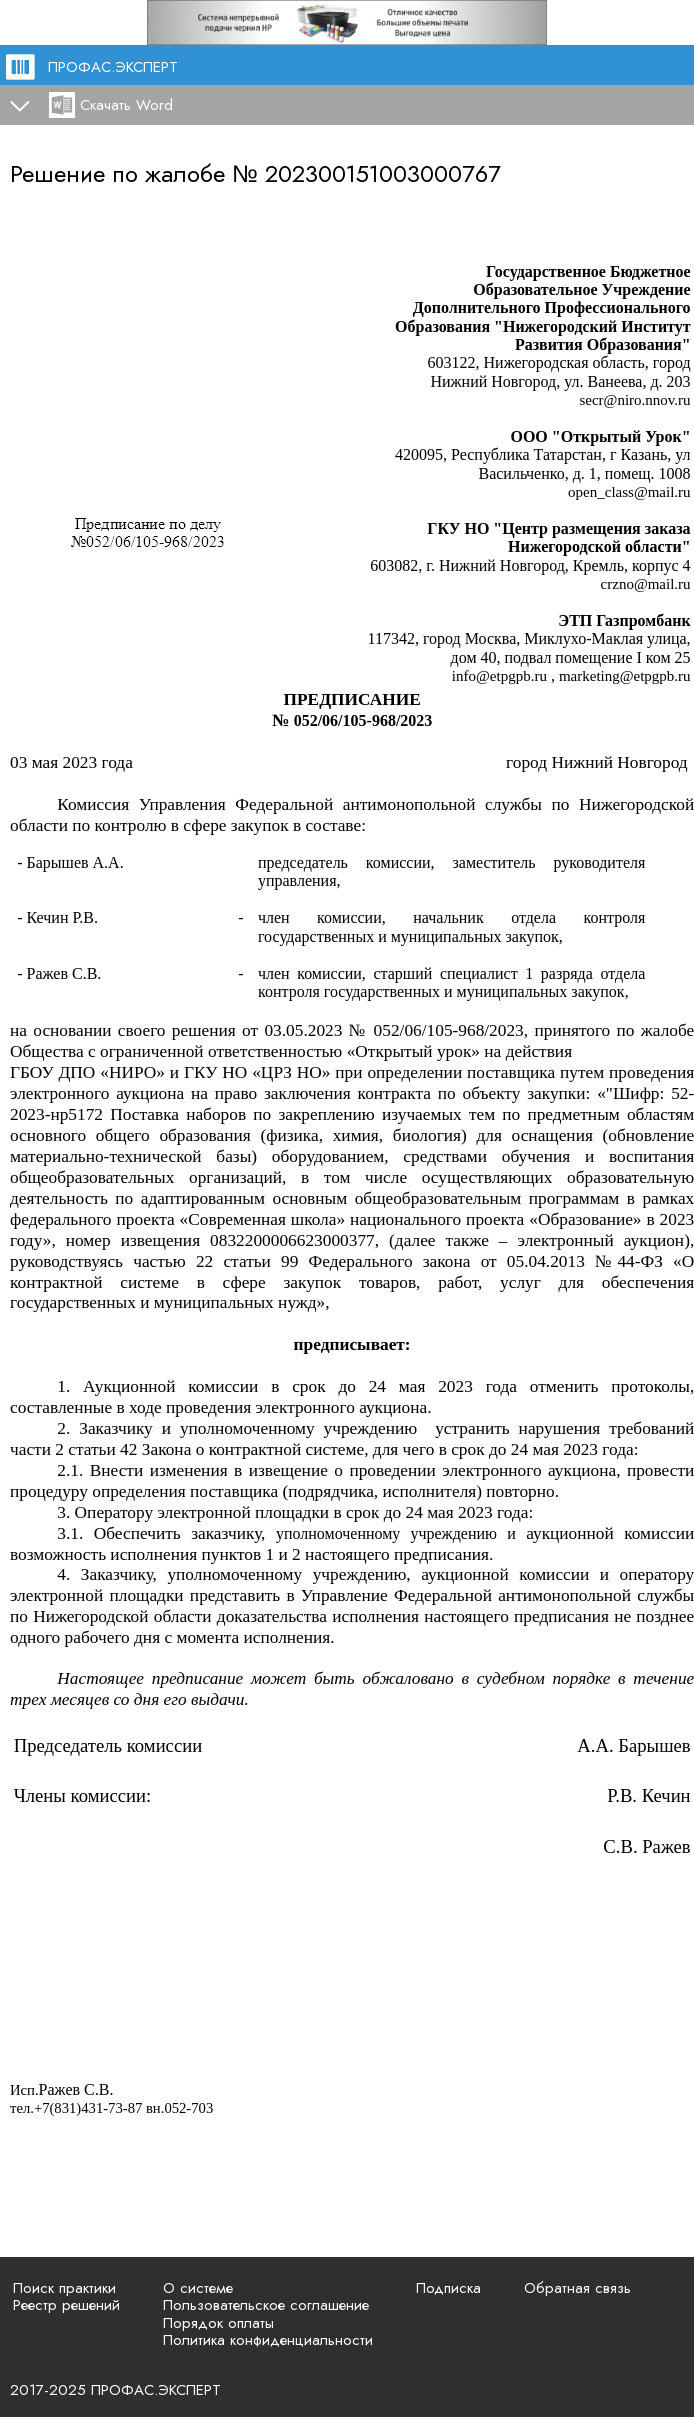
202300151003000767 (383, 173)
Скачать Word (126, 105)
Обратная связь (577, 2288)
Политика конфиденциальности (268, 2340)
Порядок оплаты (218, 2323)
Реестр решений (66, 2305)
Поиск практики (64, 2288)
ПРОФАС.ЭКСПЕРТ (113, 67)
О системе (198, 2288)
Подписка (448, 2288)
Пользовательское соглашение (266, 2305)
